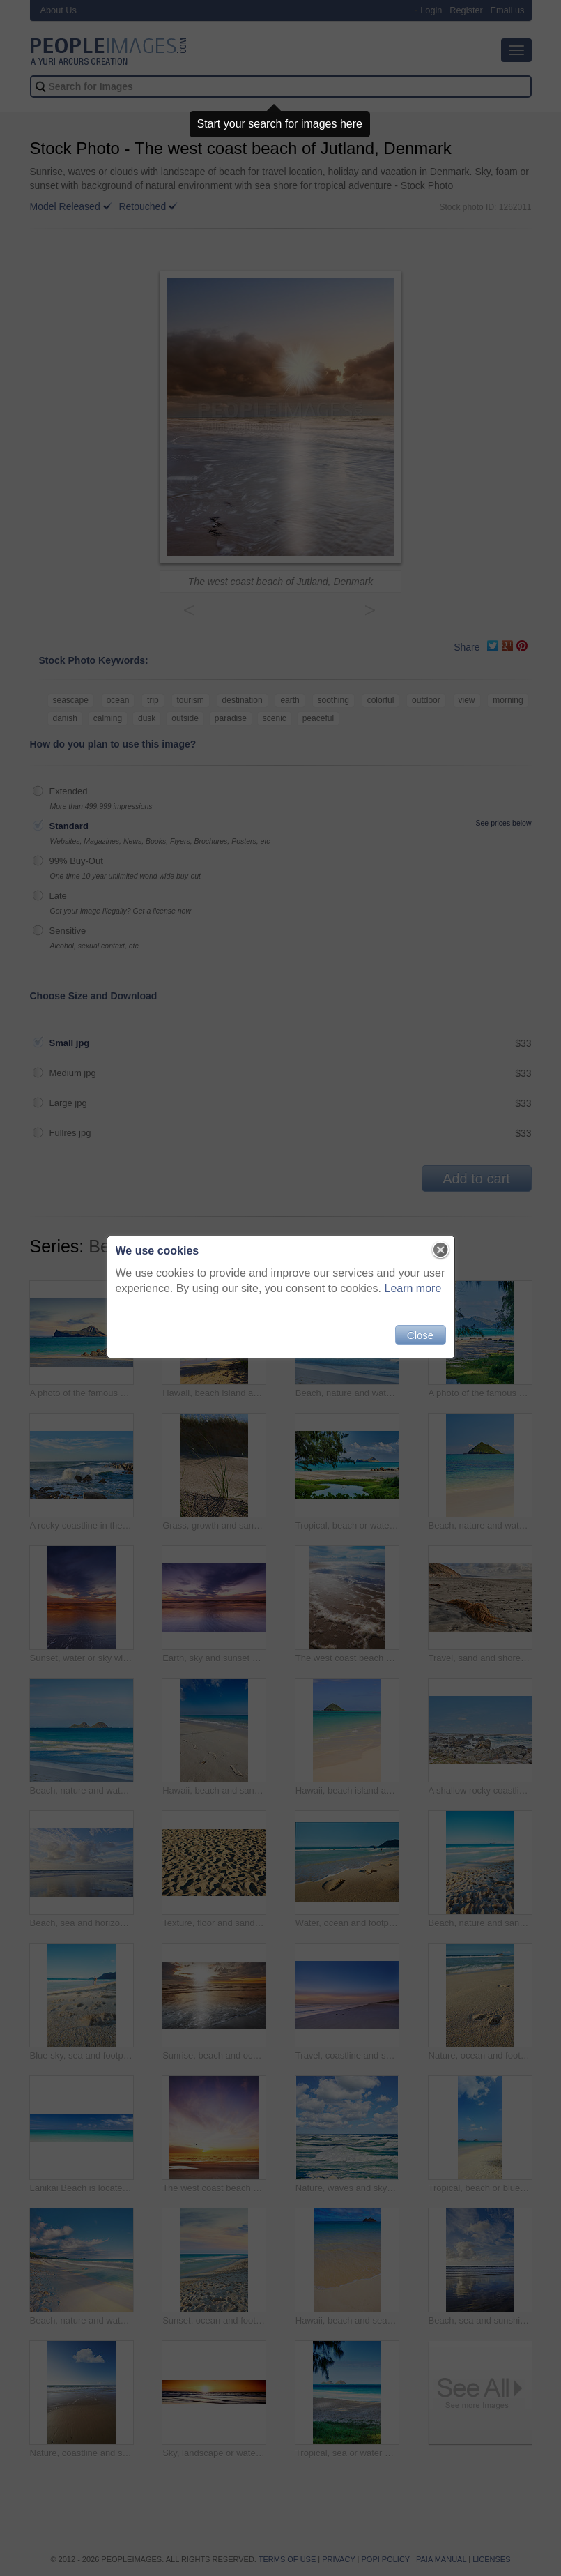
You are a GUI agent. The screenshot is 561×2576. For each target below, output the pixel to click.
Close (420, 1335)
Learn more (413, 1288)
